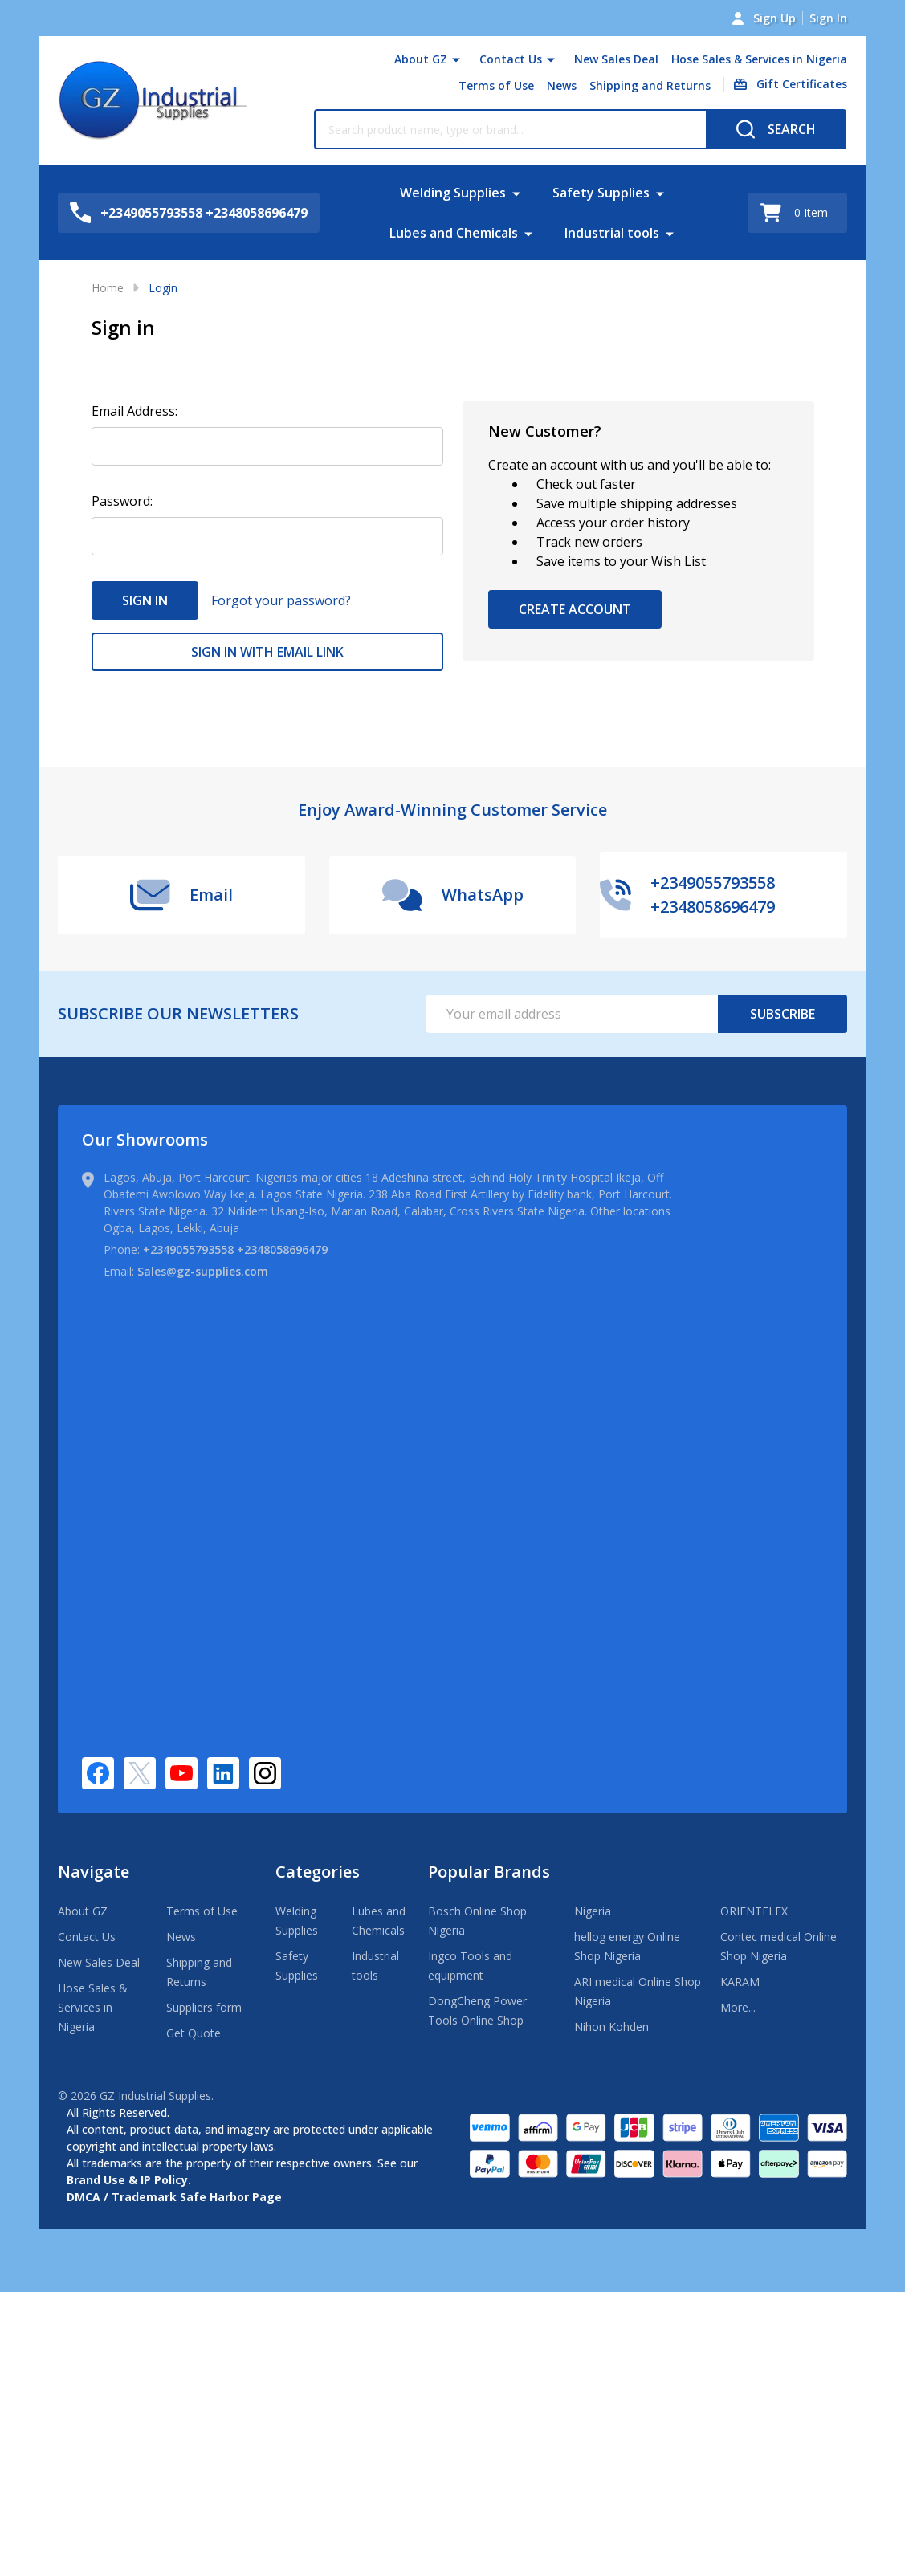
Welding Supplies (453, 192)
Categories (317, 1871)
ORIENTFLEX (754, 1911)
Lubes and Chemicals (453, 233)
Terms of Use (496, 85)
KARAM (740, 1981)
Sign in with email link (267, 652)
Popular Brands (489, 1871)
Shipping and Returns (650, 85)
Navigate (93, 1871)
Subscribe (782, 1014)
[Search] (776, 129)
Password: (122, 501)
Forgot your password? (281, 600)
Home (108, 287)
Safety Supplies (601, 192)
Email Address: (134, 411)
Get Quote (193, 2033)
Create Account (575, 609)
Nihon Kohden (611, 2026)
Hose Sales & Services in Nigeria (759, 59)
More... (738, 2007)
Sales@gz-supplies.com (202, 1271)
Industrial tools (611, 233)
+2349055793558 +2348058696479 (235, 1249)
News (562, 85)
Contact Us (510, 59)
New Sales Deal (616, 59)
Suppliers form (204, 2007)
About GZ (420, 59)
